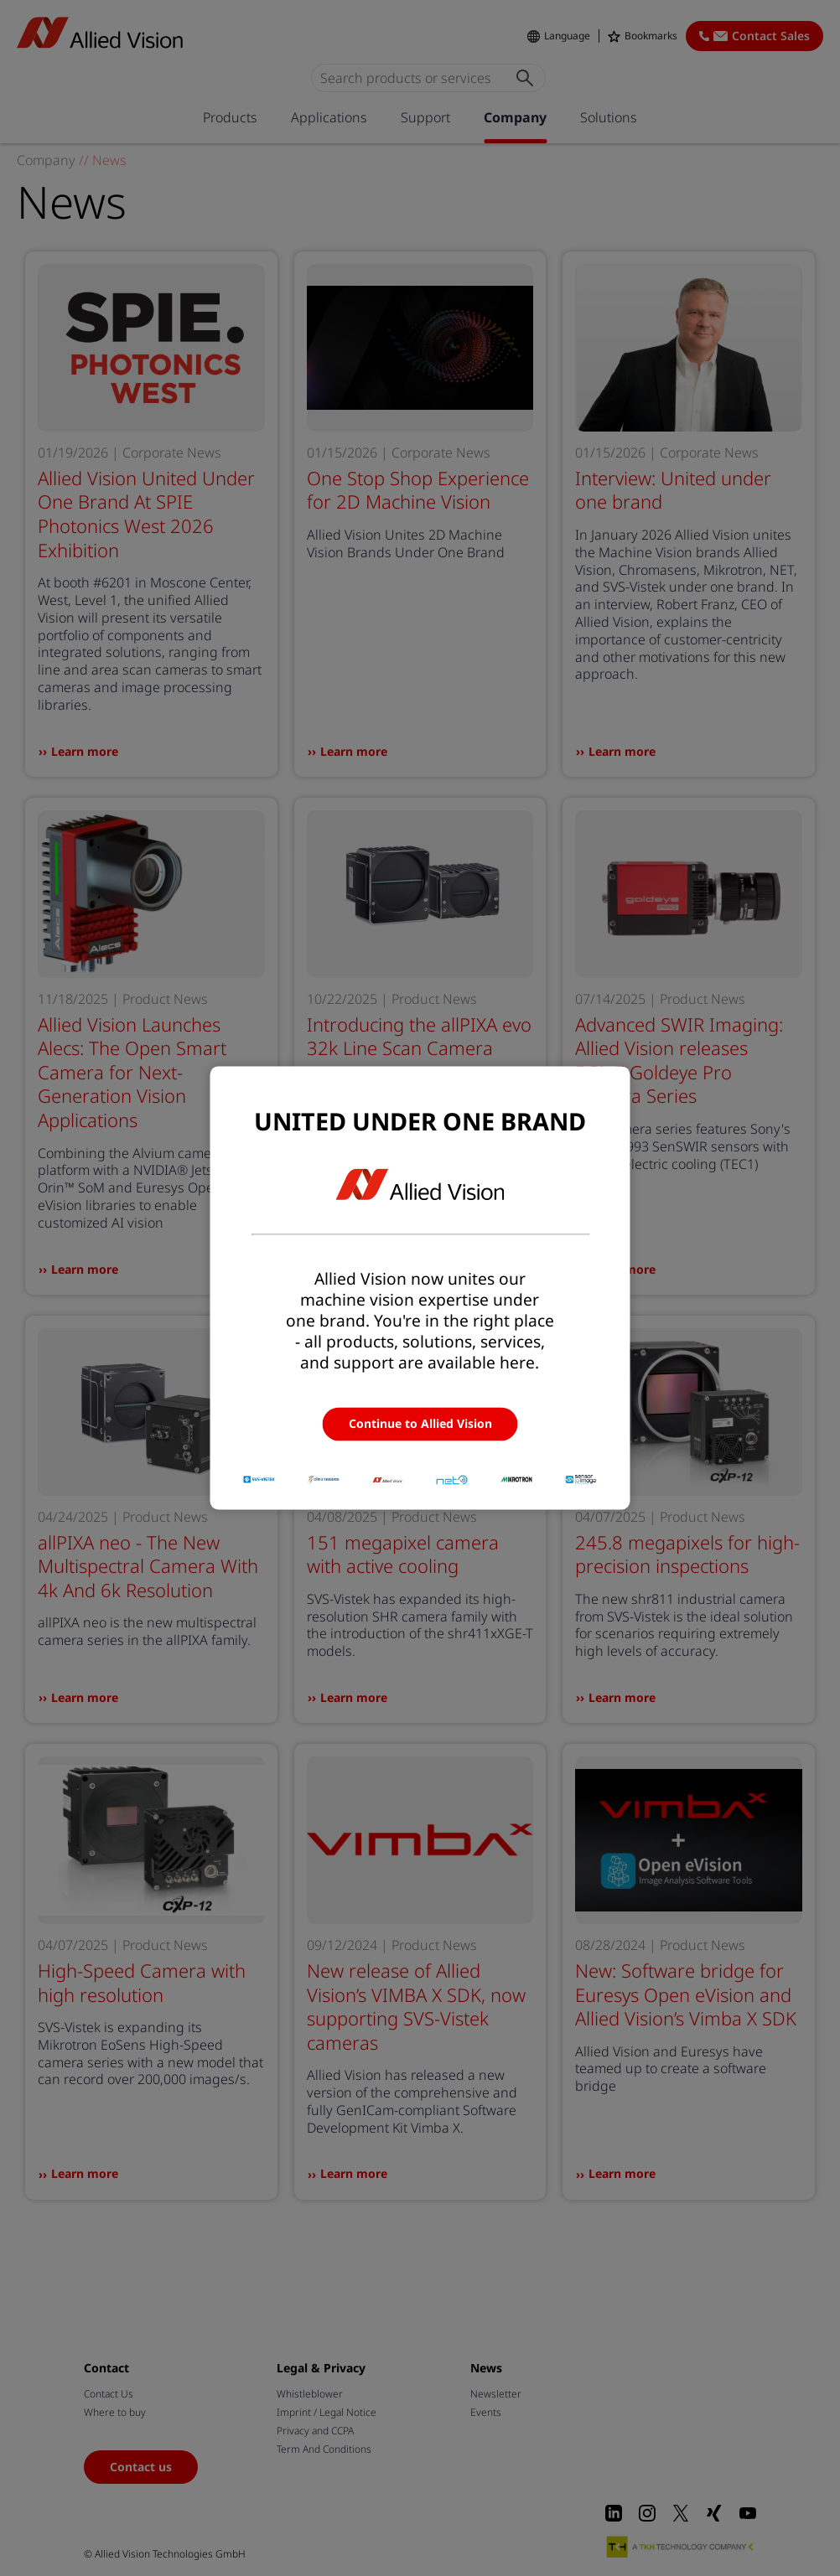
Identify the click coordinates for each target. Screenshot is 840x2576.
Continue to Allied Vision (420, 1423)
